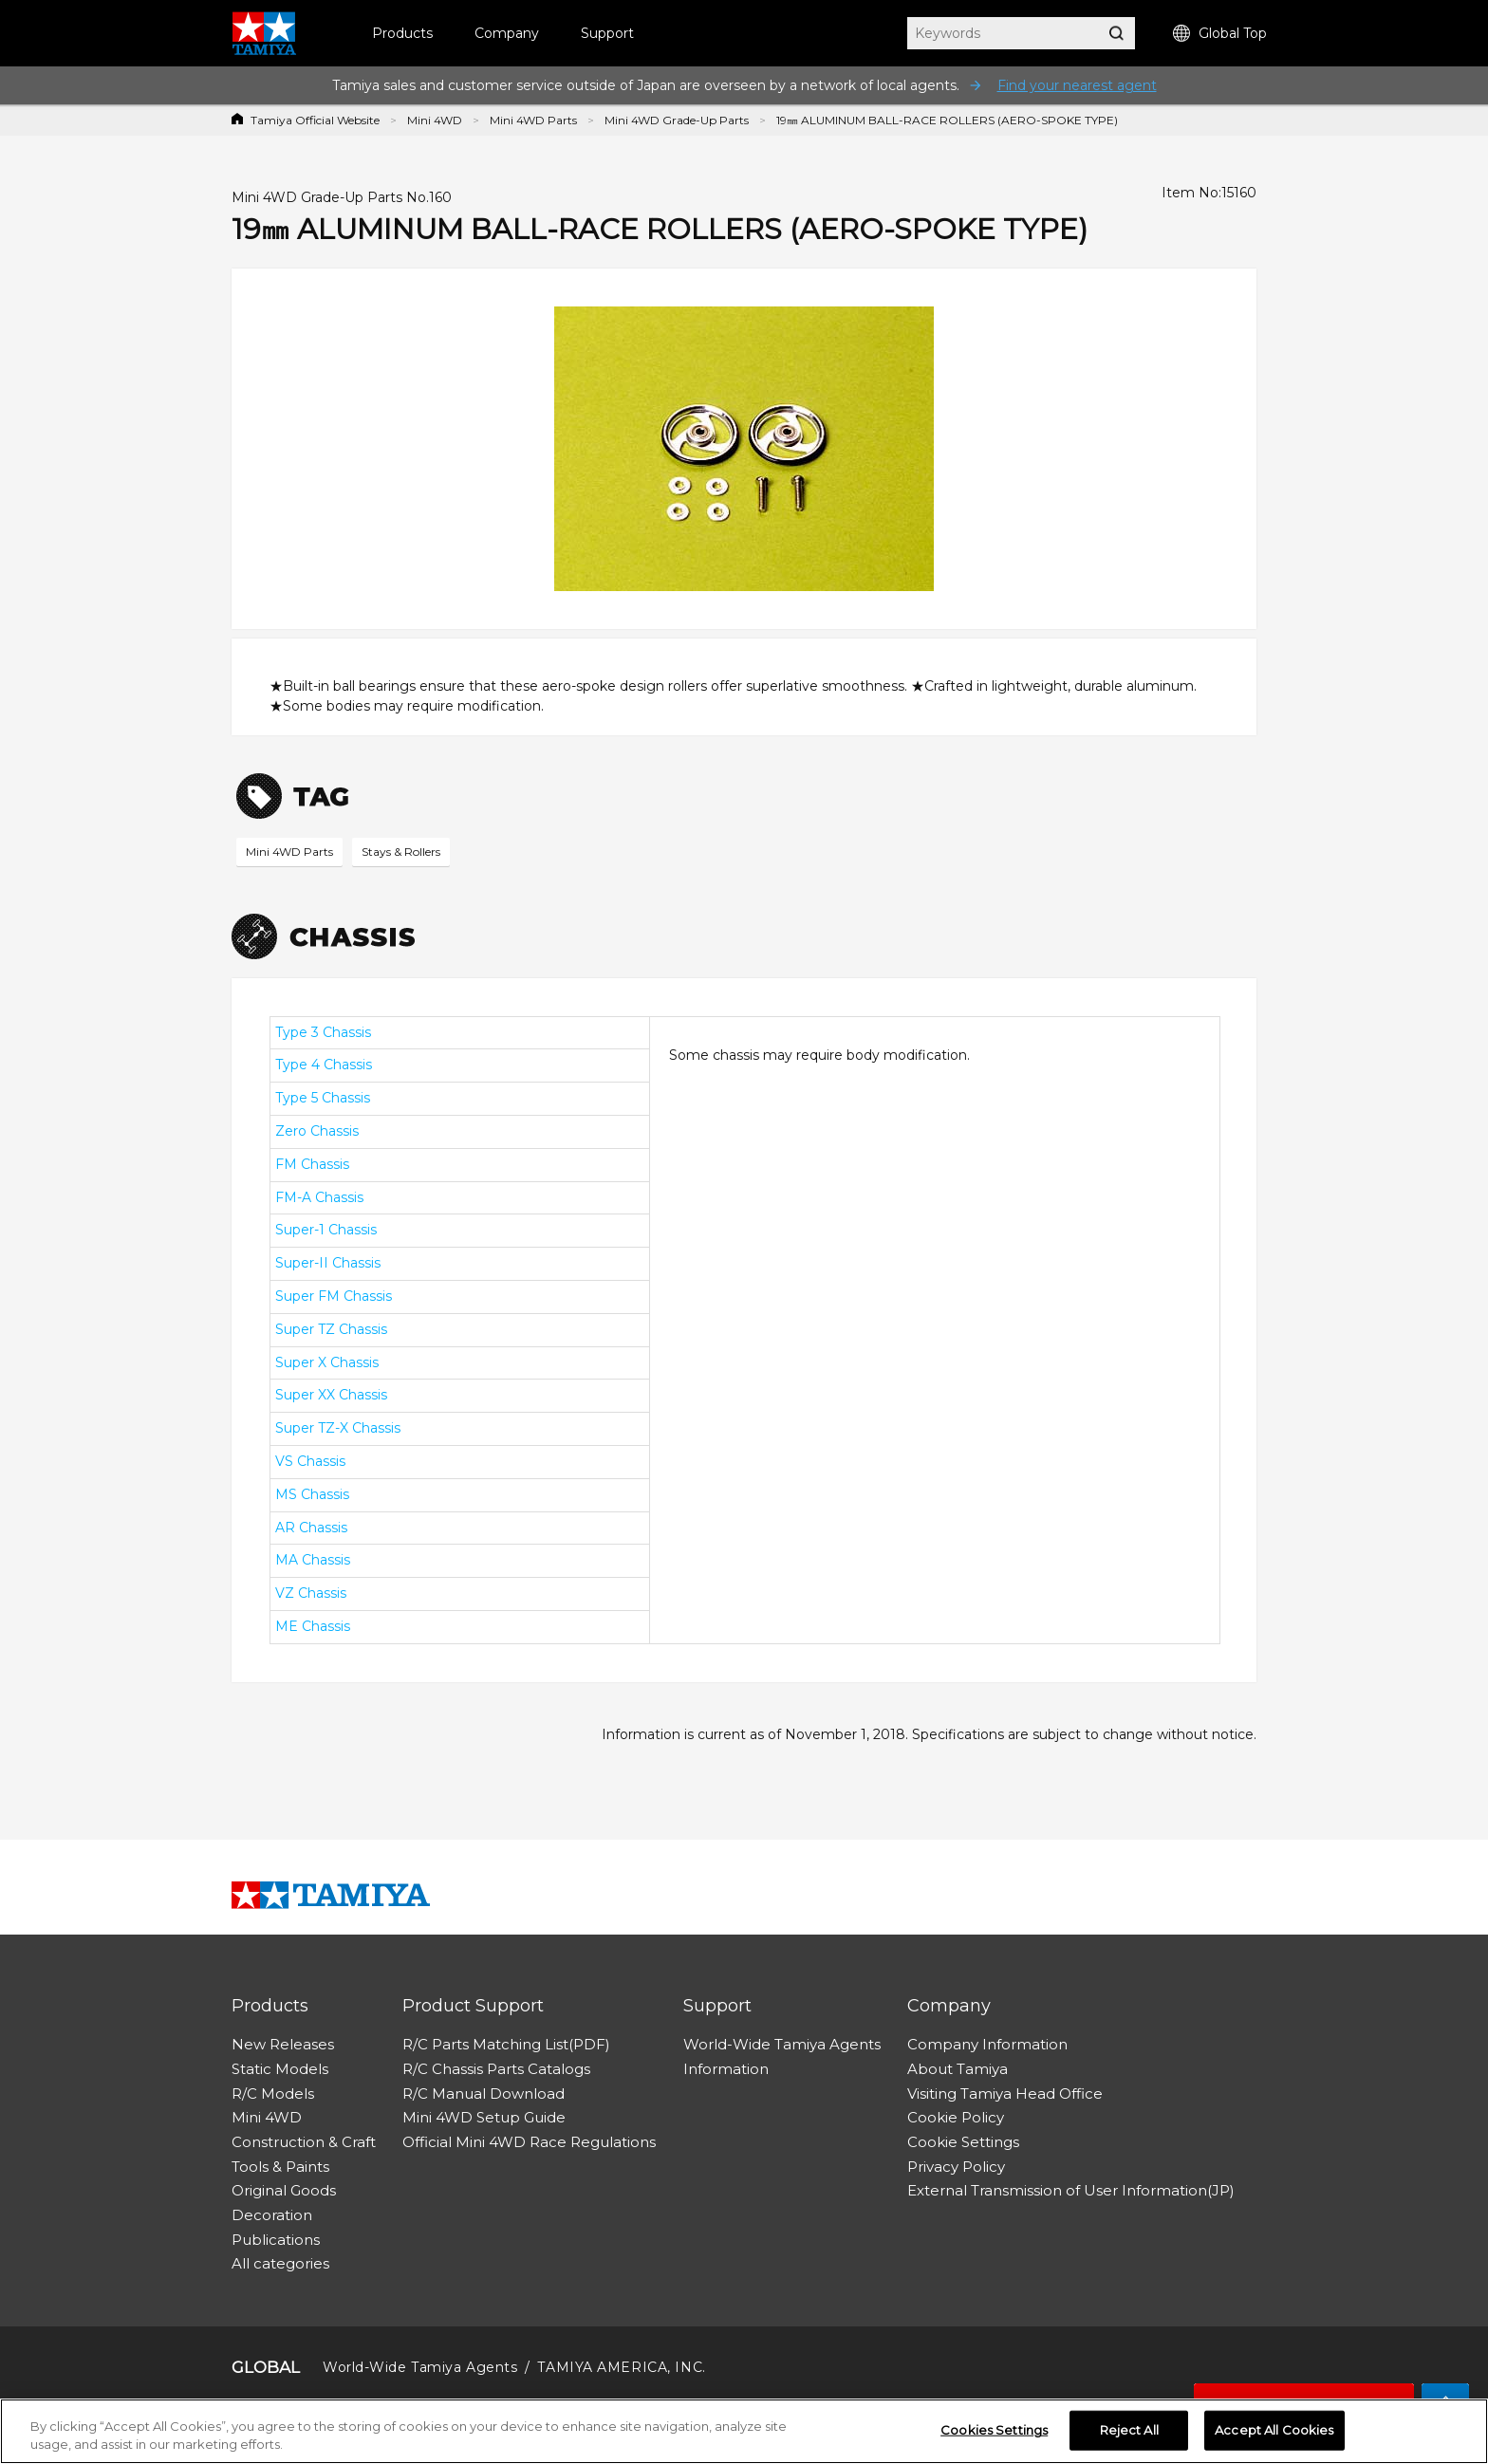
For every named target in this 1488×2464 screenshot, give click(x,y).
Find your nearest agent (1077, 85)
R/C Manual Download (483, 2093)
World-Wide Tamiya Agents (782, 2044)
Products (402, 33)
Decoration (272, 2215)
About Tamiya (957, 2069)
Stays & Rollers (401, 851)
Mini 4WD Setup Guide (484, 2117)
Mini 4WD (434, 120)
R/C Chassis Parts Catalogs (496, 2069)
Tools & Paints (280, 2167)
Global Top (1220, 34)
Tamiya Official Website (315, 120)
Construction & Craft (304, 2142)
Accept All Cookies (1274, 2429)
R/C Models (273, 2093)
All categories (280, 2263)
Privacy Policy (956, 2167)
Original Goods (284, 2190)
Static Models (280, 2069)
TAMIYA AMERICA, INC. (621, 2367)
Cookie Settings (963, 2142)
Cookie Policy (955, 2117)
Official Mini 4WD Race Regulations (529, 2142)
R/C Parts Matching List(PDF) (506, 2044)
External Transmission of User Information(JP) (1071, 2190)
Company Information (987, 2044)
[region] (744, 2431)
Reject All (1129, 2429)
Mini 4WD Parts (533, 120)
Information (726, 2069)
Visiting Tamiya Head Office (1005, 2093)
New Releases (283, 2044)
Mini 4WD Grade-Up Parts (676, 120)
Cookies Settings (994, 2429)
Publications (276, 2240)
